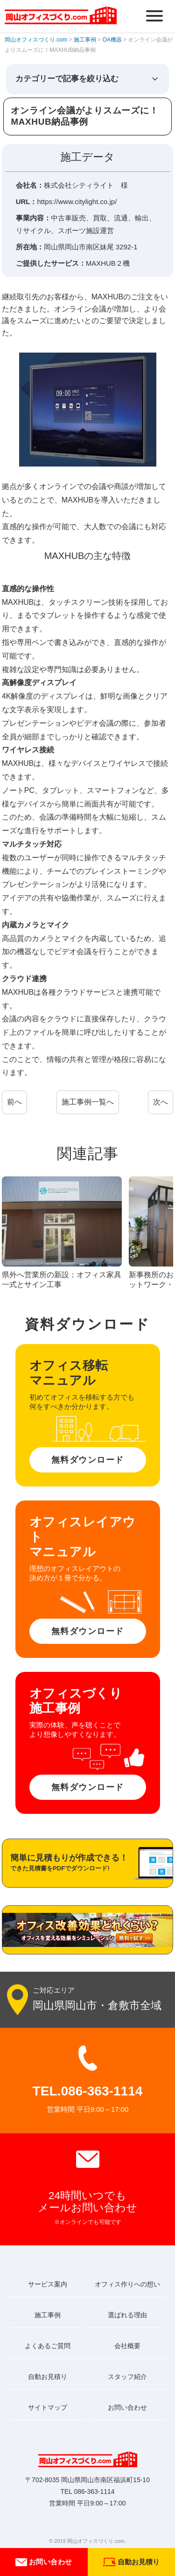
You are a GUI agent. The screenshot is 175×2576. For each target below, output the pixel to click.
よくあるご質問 (47, 2346)
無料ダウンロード (87, 1460)
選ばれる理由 (127, 2315)
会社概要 (127, 2346)
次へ (160, 1102)
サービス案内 (47, 2284)
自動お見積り (47, 2376)
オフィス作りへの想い (127, 2284)
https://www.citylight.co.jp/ (77, 201)
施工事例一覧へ (88, 1102)
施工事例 (48, 2315)
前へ (14, 1102)
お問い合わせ (43, 2562)
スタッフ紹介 (127, 2376)
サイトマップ (47, 2407)
